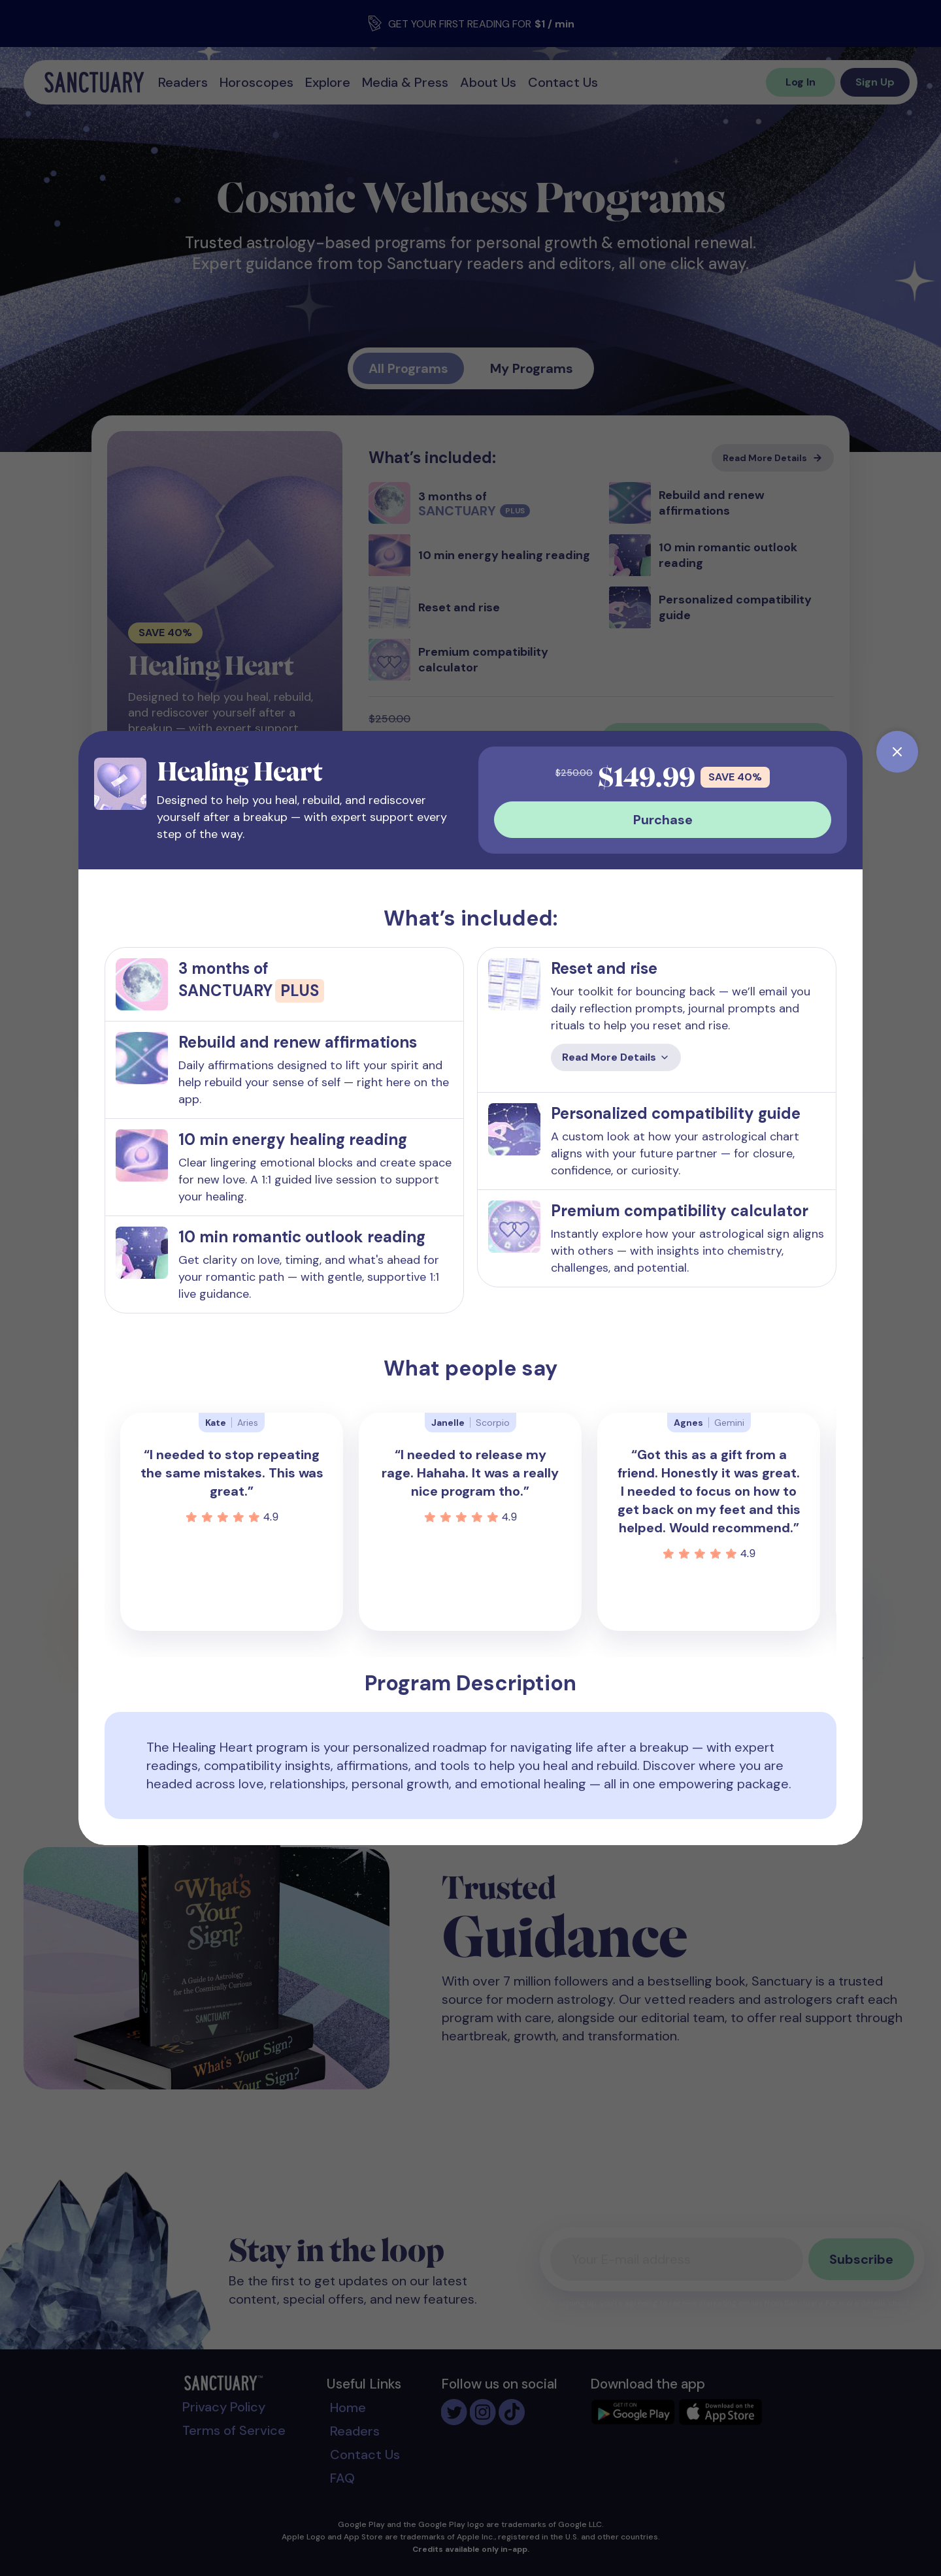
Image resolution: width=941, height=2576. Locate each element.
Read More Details (616, 1057)
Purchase (663, 819)
